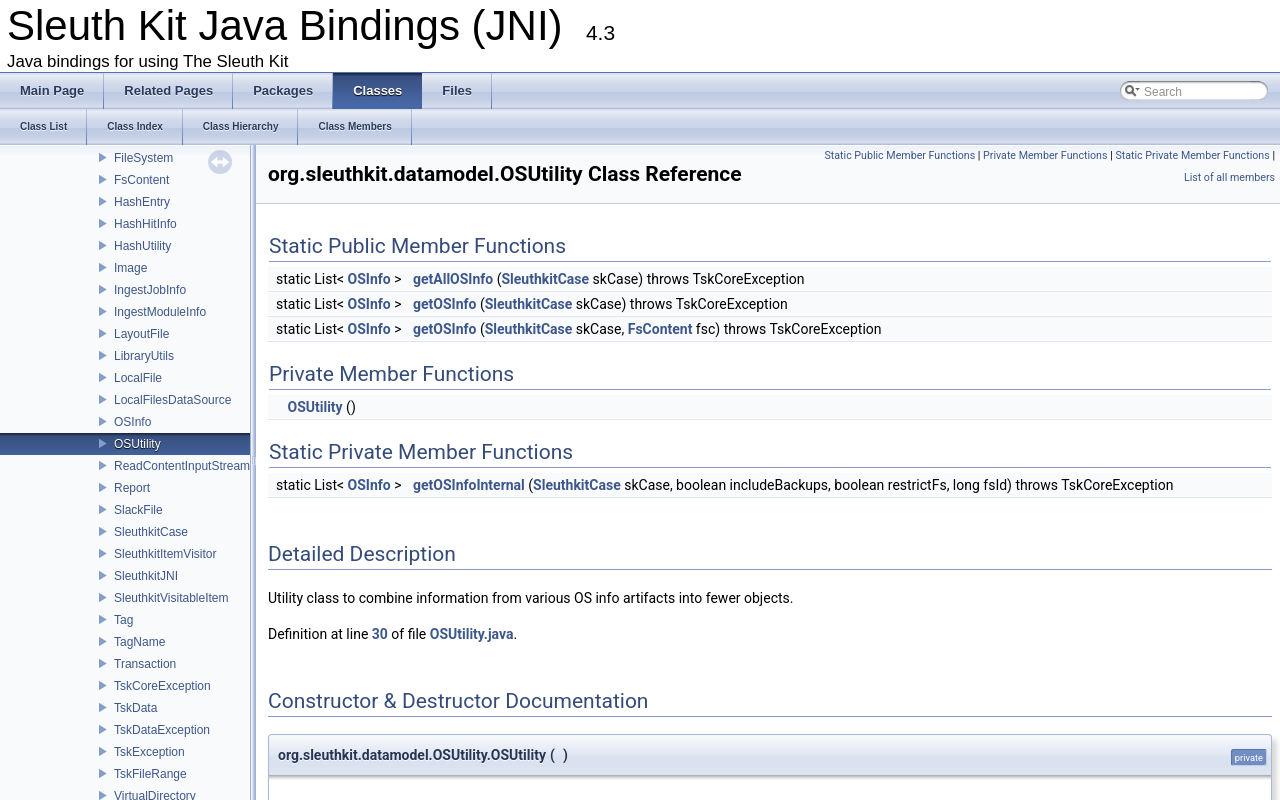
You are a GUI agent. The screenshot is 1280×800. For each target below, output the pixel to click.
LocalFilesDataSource (172, 400)
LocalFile (138, 378)
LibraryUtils (144, 356)
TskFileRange (150, 774)
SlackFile (138, 510)
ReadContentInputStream (182, 466)
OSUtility (137, 444)
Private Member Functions (1045, 155)
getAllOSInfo (453, 279)
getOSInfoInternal (469, 485)
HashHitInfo (145, 224)
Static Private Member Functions (1192, 155)
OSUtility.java (472, 634)
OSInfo (132, 422)
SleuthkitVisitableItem (171, 598)
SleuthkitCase (151, 532)
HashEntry (142, 202)
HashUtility (142, 246)
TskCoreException (162, 686)
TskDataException (162, 730)
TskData (135, 708)
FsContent (141, 180)
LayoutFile (141, 334)
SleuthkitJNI (146, 576)
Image (130, 268)
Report (132, 488)
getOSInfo (444, 304)
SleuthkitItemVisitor (165, 554)
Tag (123, 620)
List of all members (1229, 177)
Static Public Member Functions (899, 155)
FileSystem (143, 158)
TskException (149, 752)
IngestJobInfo (150, 290)
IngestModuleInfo (160, 312)
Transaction (145, 664)
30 (380, 634)
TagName (139, 642)
